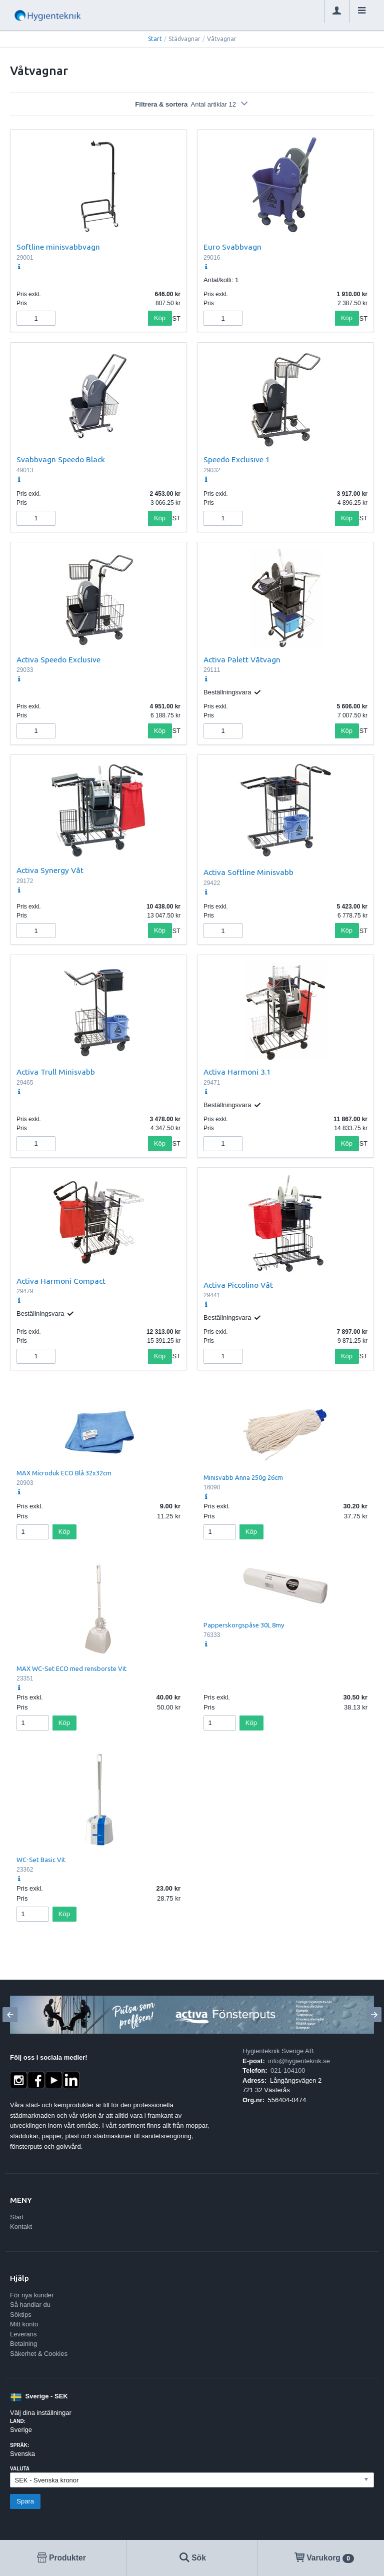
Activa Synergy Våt (50, 870)
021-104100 (287, 2070)
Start (155, 39)
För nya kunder (32, 2295)
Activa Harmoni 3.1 (237, 1071)
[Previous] (10, 2014)
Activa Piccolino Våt (238, 1284)
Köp (160, 318)
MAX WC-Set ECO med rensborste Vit (71, 1668)
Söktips (21, 2314)
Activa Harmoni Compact (61, 1280)
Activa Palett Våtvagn (242, 659)
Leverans (23, 2334)
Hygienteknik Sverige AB (278, 2051)
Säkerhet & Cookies (39, 2353)
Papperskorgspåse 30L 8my (244, 1624)
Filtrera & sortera (191, 104)
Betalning (23, 2343)
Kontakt (21, 2226)
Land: (18, 2421)
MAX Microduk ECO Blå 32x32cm (64, 1472)
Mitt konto (24, 2324)
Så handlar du (30, 2304)
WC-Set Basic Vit (41, 1859)
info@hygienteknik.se (299, 2061)
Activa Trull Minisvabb (55, 1071)
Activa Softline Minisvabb (249, 872)
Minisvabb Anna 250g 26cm (243, 1477)
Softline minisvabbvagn (58, 246)
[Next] (374, 2014)
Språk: (19, 2445)
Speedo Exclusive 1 (237, 459)
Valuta (20, 2468)
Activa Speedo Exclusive (58, 659)
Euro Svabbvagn (233, 246)
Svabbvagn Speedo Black (60, 459)
